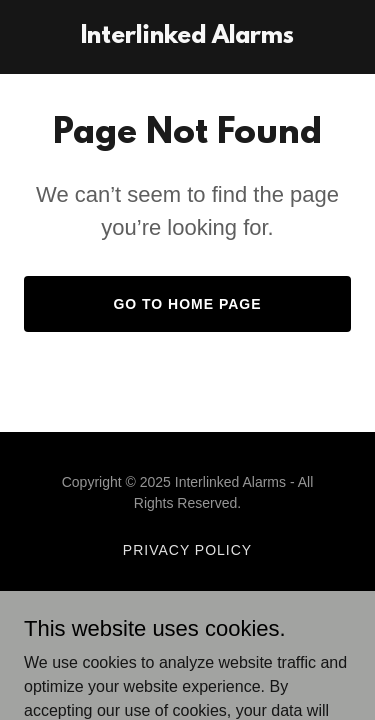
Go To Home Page (187, 304)
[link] (187, 37)
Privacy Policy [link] (187, 550)
